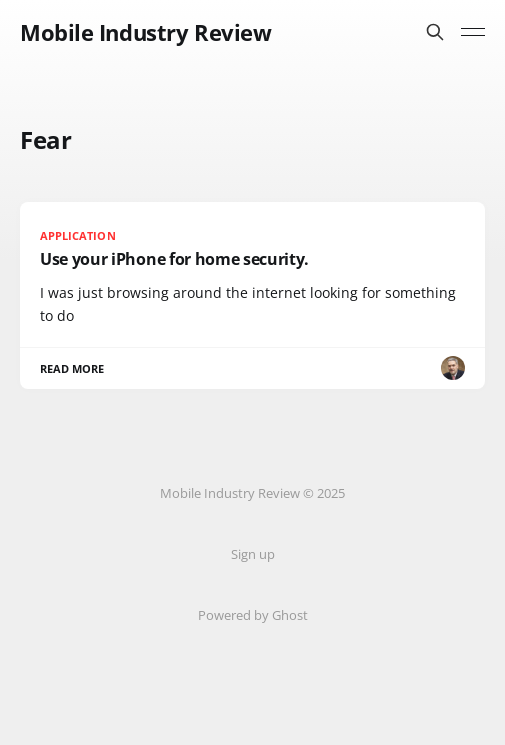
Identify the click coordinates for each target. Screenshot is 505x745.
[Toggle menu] (473, 32)
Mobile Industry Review (145, 32)
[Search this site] (435, 32)
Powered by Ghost (253, 615)
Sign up (253, 554)
